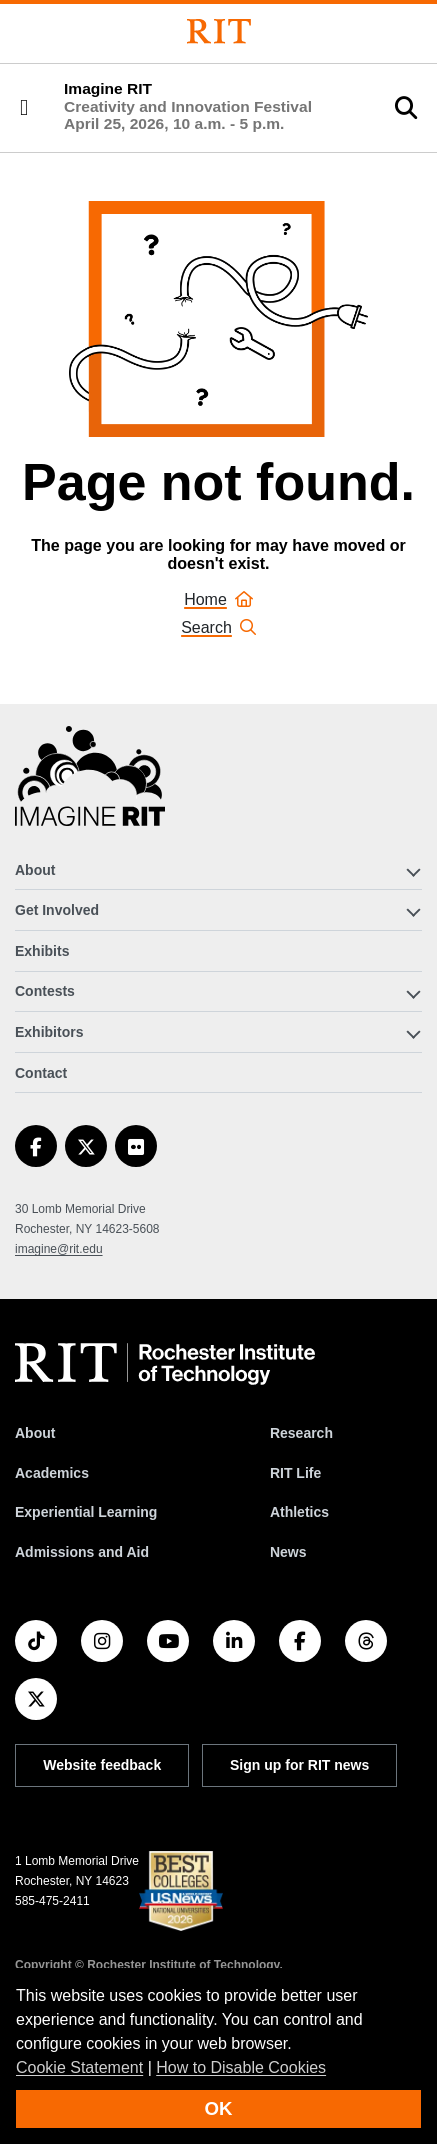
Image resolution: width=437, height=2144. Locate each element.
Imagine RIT (188, 106)
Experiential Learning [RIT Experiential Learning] (86, 1512)
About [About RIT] (35, 1433)
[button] (24, 108)
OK (219, 2108)
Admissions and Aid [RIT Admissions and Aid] (82, 1552)
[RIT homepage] (165, 1364)
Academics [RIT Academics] (52, 1473)
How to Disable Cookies (241, 2067)
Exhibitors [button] (49, 1032)
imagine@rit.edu (59, 1249)
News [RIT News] (288, 1552)
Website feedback (102, 1765)
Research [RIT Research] (301, 1433)
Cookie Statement (79, 2067)
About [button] (35, 870)
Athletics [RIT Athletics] (299, 1512)
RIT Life (295, 1473)
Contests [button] (45, 991)
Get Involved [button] (57, 910)
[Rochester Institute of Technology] (219, 31)
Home (218, 599)
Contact (41, 1073)
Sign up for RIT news (299, 1765)
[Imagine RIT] (90, 785)
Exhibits (42, 951)
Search (218, 627)
